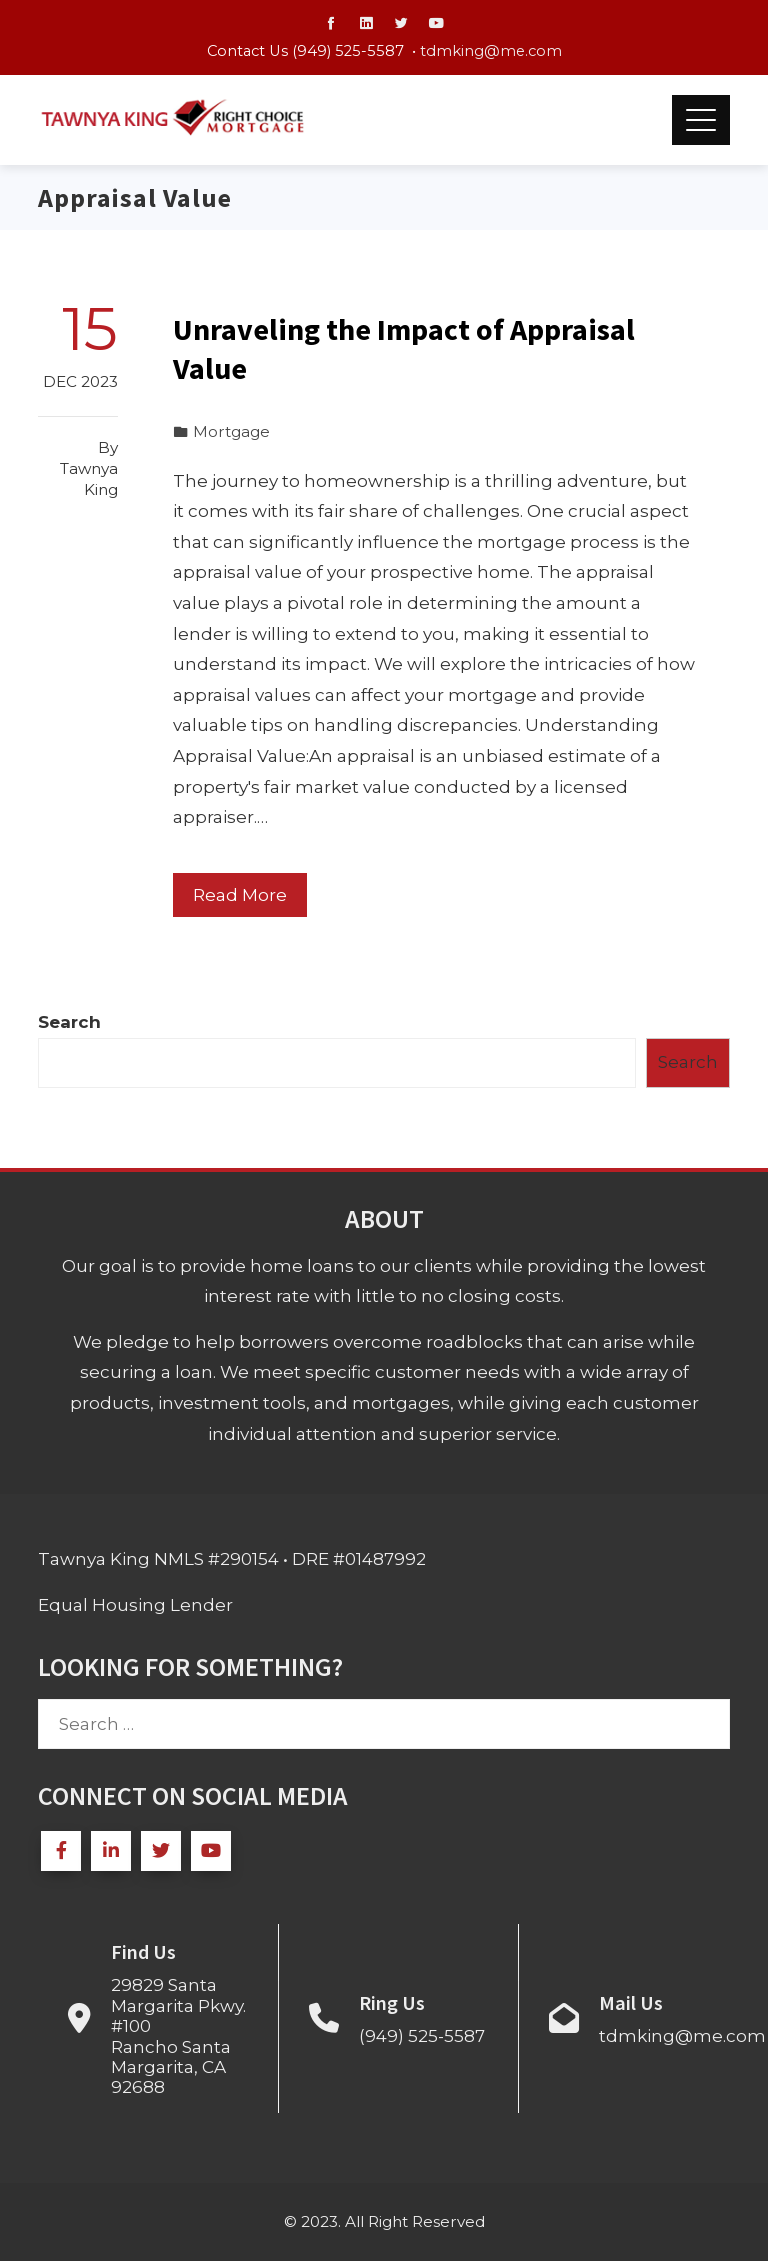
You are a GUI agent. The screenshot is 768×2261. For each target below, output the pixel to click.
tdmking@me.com (491, 51)
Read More (240, 895)
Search (69, 1022)
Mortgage (231, 431)
